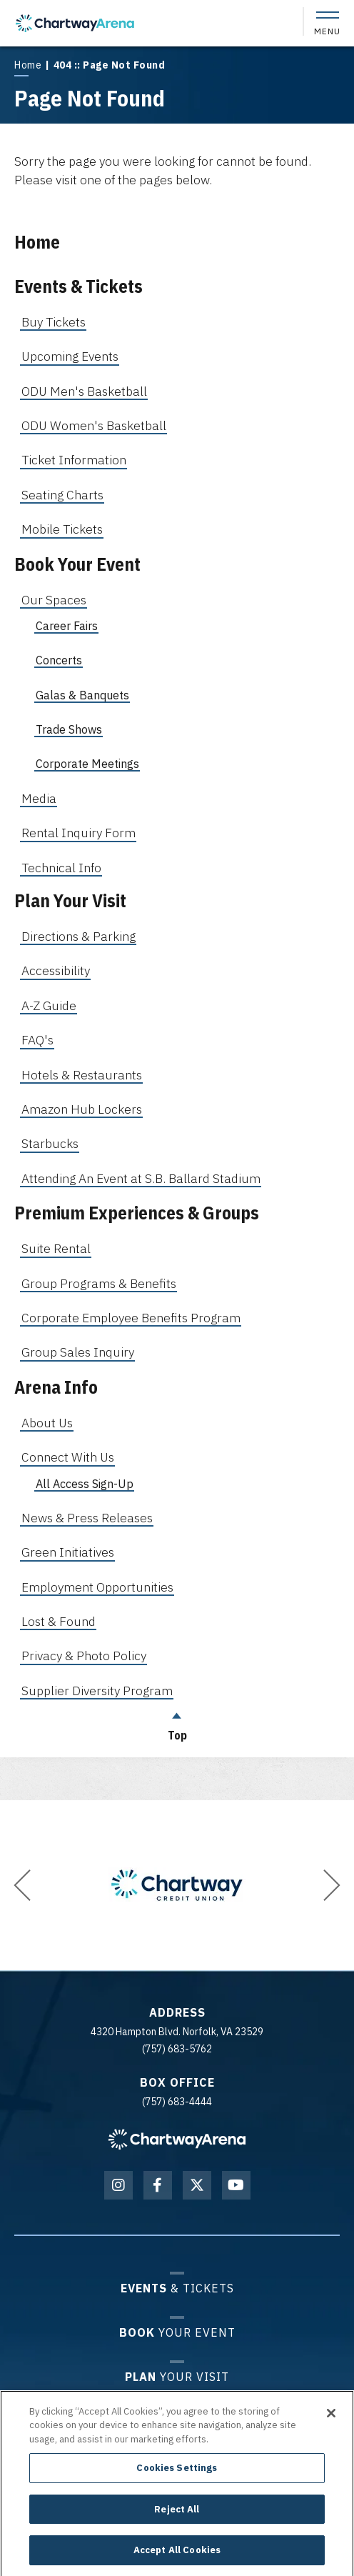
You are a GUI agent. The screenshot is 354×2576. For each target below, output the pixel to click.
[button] (22, 1885)
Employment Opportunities (97, 1587)
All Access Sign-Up (84, 1484)
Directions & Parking (78, 936)
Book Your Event (77, 564)
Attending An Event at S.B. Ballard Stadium (141, 1178)
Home (27, 65)
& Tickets (177, 2288)
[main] (177, 900)
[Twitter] (197, 2185)
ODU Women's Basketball (93, 425)
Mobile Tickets (62, 529)
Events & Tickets (78, 286)
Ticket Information (73, 459)
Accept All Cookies (177, 2558)
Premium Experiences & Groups (136, 1213)
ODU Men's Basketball (84, 391)
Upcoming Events (69, 356)
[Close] (331, 2421)
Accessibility (55, 970)
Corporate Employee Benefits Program (131, 1317)
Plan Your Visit (70, 900)
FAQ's (37, 1040)
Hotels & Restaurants (81, 1075)
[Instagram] (118, 2185)
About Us (47, 1422)
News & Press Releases (87, 1517)
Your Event (177, 2332)
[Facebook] (157, 2185)
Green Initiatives (67, 1552)
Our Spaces (53, 599)
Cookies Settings (176, 2476)
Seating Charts (62, 494)
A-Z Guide (48, 1005)
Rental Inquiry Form (78, 832)
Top (177, 1723)
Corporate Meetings (87, 764)
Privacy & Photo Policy (83, 1655)
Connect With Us (67, 1457)
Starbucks (50, 1143)
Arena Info (56, 1387)
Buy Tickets (53, 322)
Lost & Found (58, 1621)
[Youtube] (236, 2185)
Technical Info (61, 867)
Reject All (176, 2518)
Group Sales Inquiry (77, 1352)
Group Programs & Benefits (98, 1283)
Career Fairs (67, 626)
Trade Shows (69, 729)
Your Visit (177, 2376)
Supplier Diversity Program (97, 1690)
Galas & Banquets (82, 695)
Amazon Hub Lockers (81, 1109)
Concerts (59, 660)
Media (38, 798)
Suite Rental (56, 1248)
